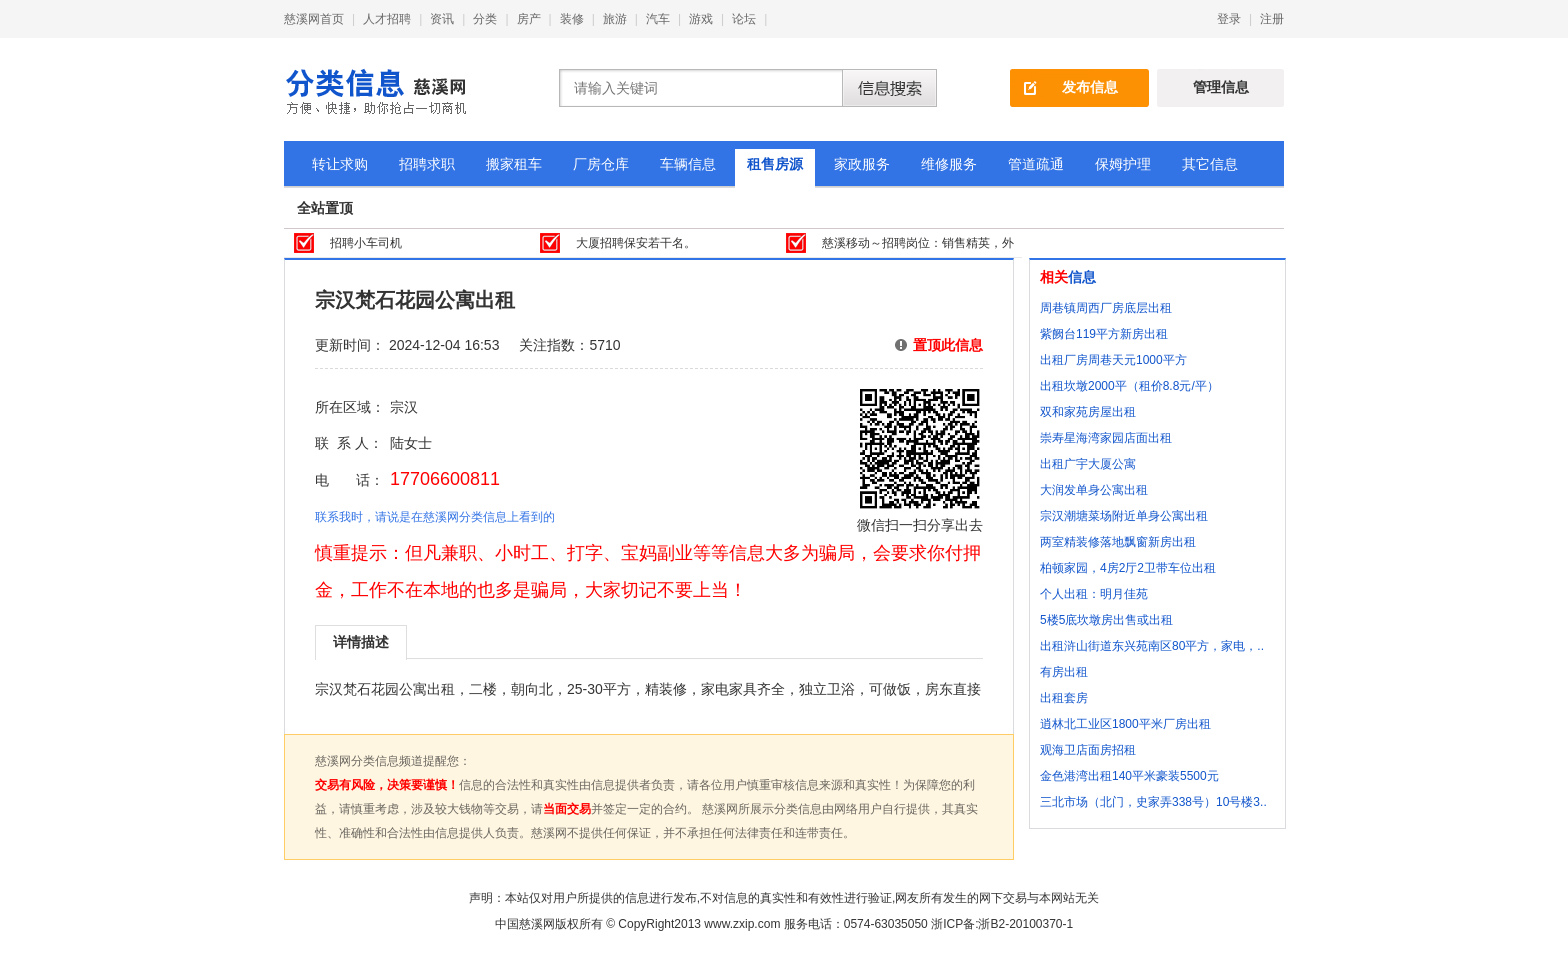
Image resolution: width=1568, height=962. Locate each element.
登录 (1229, 19)
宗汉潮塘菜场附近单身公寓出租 (1124, 516)
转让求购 (340, 164)
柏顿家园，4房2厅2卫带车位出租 (1128, 568)
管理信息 (1221, 87)
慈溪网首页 (314, 19)
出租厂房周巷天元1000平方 (1113, 360)
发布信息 (1090, 87)
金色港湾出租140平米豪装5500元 (1129, 776)
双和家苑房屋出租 (1088, 412)
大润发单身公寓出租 (1094, 490)
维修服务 (949, 164)
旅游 (615, 19)
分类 (485, 19)
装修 (572, 19)
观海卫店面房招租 (1088, 750)
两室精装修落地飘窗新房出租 (1118, 542)
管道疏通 (1036, 164)
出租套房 (1064, 698)
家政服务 (862, 164)
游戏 (701, 19)
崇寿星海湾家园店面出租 (1106, 438)
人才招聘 (387, 19)
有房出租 (1064, 672)
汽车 (658, 19)
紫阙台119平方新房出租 (1104, 334)
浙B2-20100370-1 (1025, 924)
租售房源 (775, 164)
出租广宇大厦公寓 (1088, 464)
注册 (1272, 19)
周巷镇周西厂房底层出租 (1106, 308)
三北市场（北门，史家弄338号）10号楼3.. (1153, 802)
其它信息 (1210, 164)
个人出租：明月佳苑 (1094, 594)
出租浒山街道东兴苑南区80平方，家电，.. (1152, 646)
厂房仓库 (601, 164)
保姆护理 (1123, 164)
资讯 (442, 19)
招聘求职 (427, 164)
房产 (529, 19)
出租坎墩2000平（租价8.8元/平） (1129, 386)
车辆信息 (688, 164)
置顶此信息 (948, 345)
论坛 (744, 19)
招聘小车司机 (366, 243)
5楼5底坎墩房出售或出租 (1106, 620)
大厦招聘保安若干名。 (636, 243)
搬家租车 (514, 164)
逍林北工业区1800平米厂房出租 (1125, 724)
